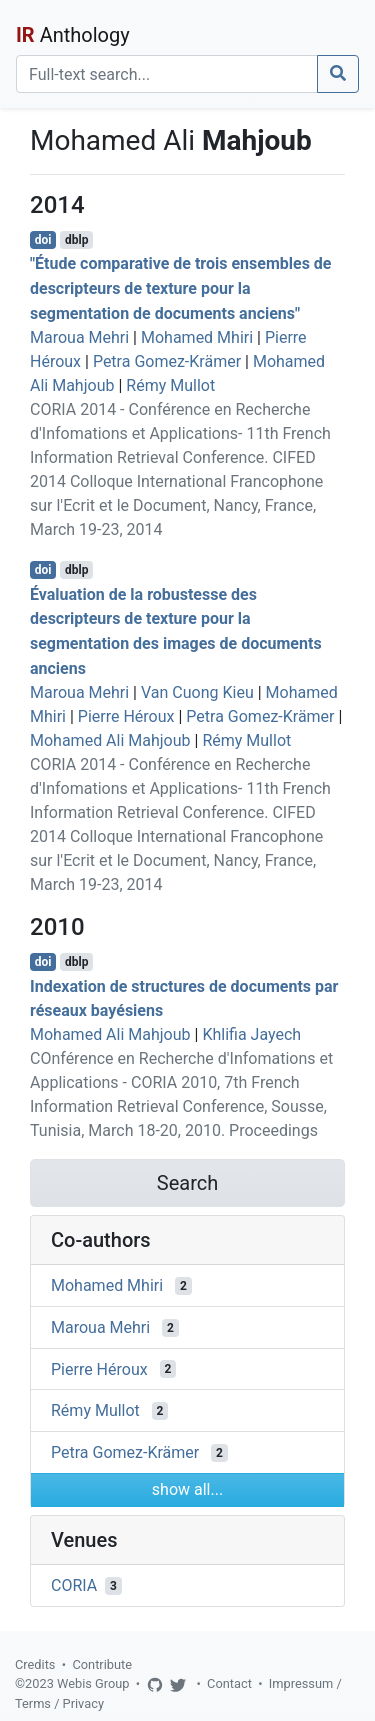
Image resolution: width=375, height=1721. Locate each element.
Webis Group (93, 1683)
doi (43, 240)
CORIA (74, 1585)
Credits (35, 1664)
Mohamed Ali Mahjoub (110, 740)
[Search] (167, 74)
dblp (76, 240)
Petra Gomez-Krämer (167, 361)
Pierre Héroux (126, 716)
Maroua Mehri (79, 337)
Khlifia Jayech (251, 1034)
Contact (229, 1683)
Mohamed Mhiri (197, 337)
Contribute (102, 1664)
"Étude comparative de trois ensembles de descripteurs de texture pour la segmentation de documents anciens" (180, 288)
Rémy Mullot (170, 385)
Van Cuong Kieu (197, 692)
